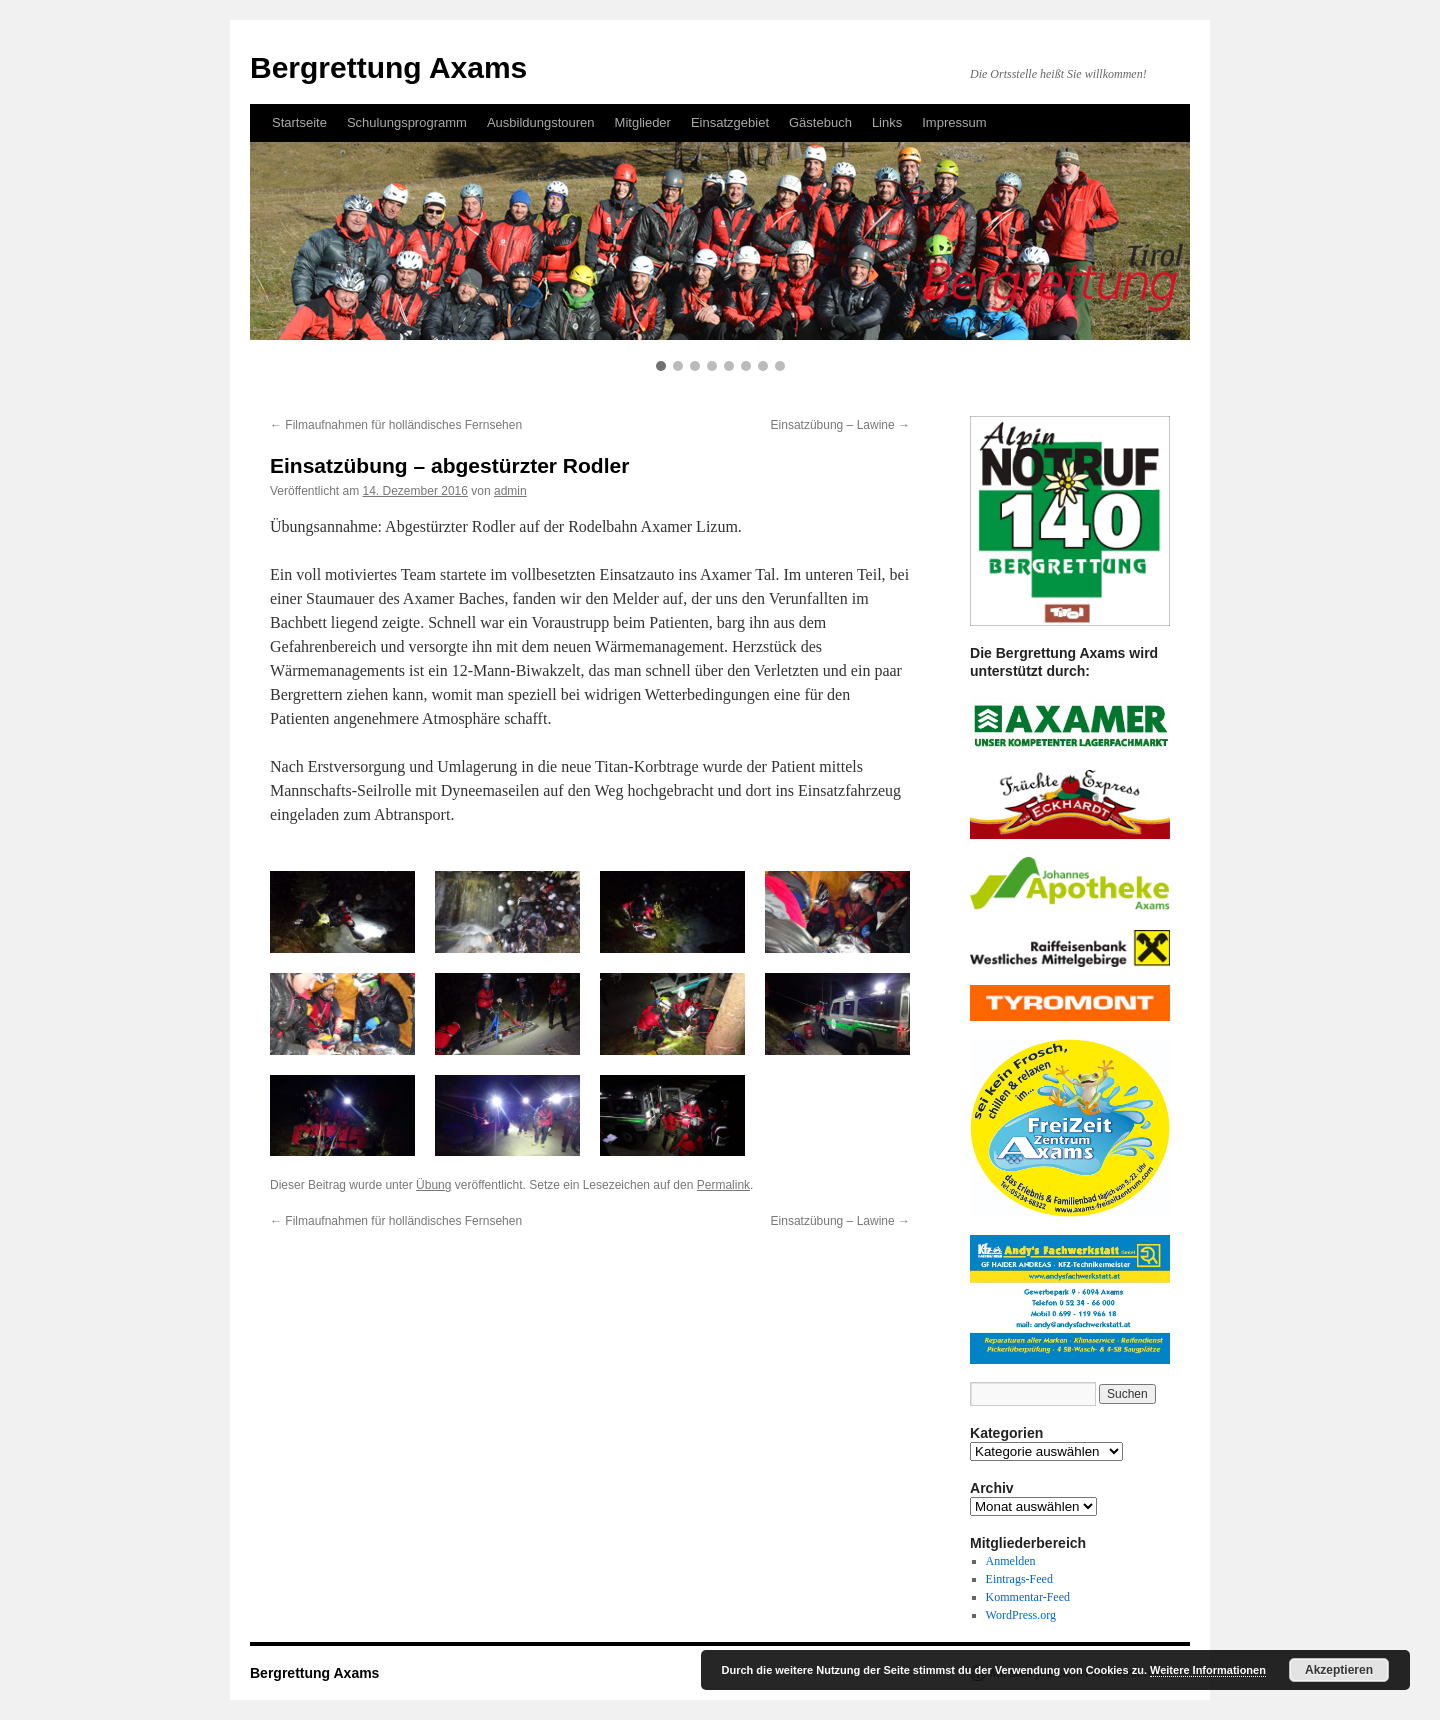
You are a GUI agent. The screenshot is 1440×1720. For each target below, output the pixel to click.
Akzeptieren (1339, 1670)
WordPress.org (1021, 1615)
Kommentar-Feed (1028, 1597)
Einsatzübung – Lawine (840, 425)
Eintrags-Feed (1019, 1579)
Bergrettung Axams (314, 1673)
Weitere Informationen (1208, 1670)
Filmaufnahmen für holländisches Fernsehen (396, 425)
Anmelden (1011, 1561)
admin (510, 491)
